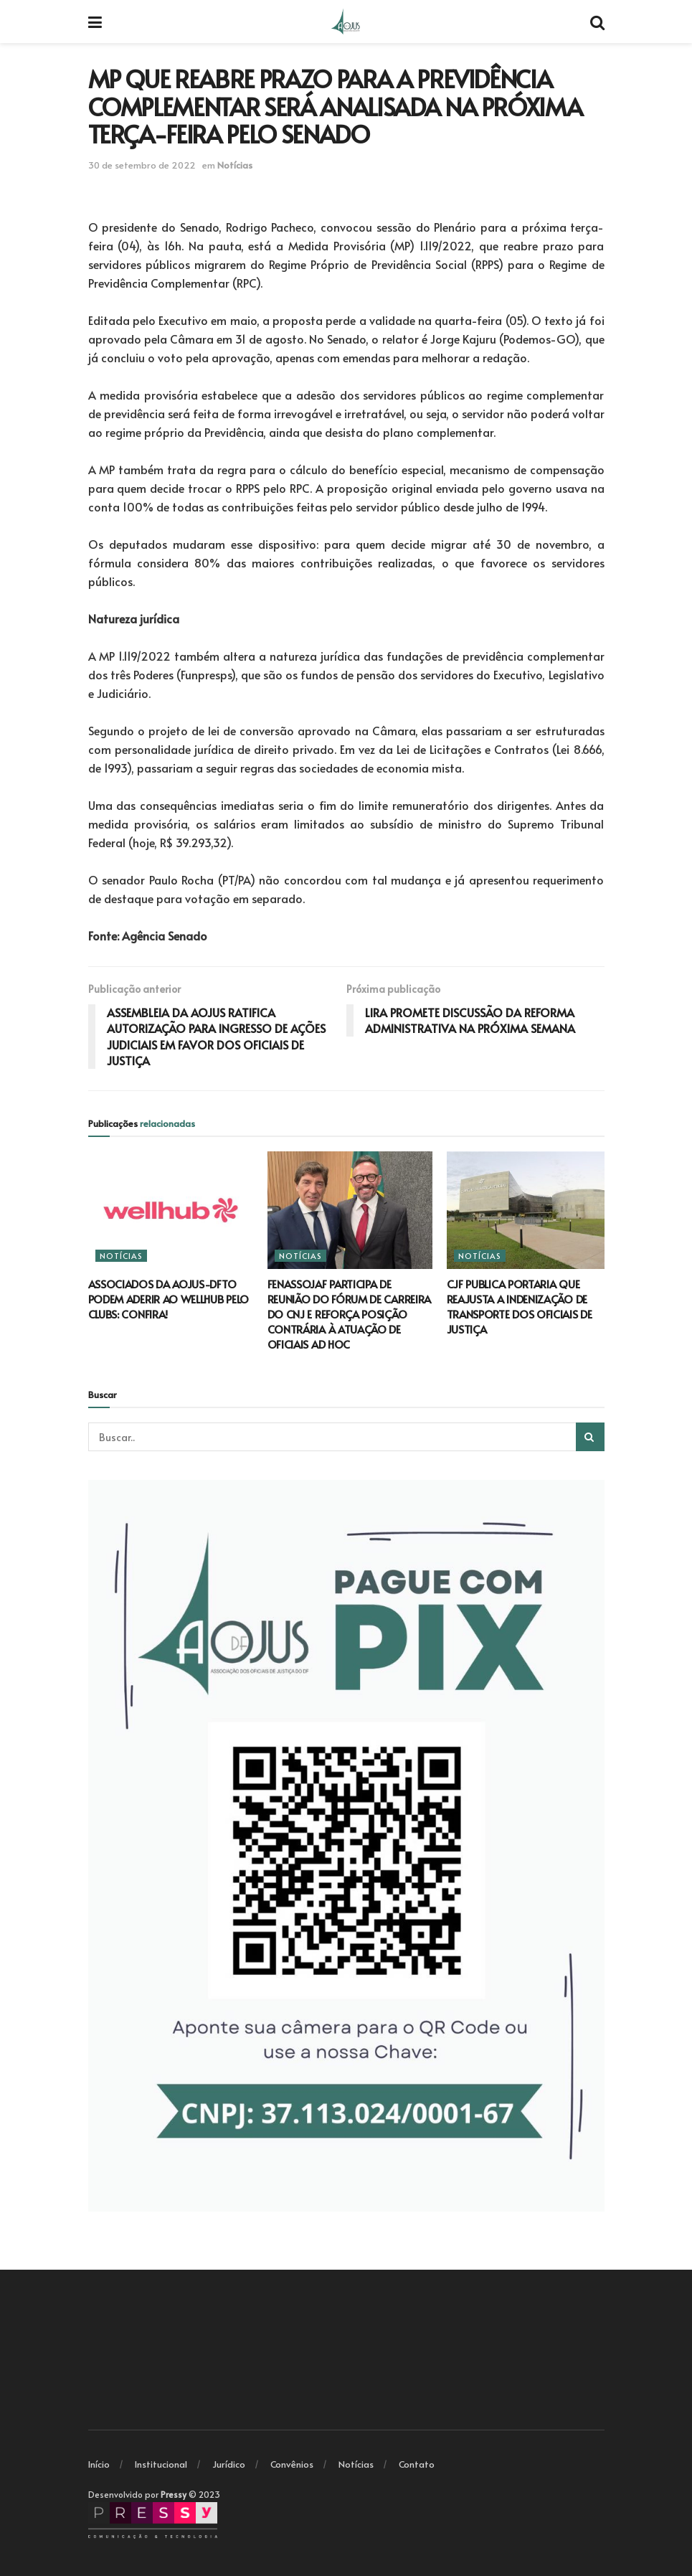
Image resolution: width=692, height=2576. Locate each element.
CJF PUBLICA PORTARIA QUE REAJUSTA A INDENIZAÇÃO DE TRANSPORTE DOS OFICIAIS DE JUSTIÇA (519, 1306)
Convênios (291, 2464)
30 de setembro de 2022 (142, 165)
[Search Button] (590, 1437)
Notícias (234, 165)
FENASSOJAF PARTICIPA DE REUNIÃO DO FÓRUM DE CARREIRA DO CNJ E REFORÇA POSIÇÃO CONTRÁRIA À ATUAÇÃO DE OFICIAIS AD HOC (349, 1313)
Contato (417, 2464)
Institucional (161, 2464)
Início (99, 2464)
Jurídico (228, 2464)
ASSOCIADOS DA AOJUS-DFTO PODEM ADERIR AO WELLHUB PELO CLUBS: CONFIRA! (169, 1298)
